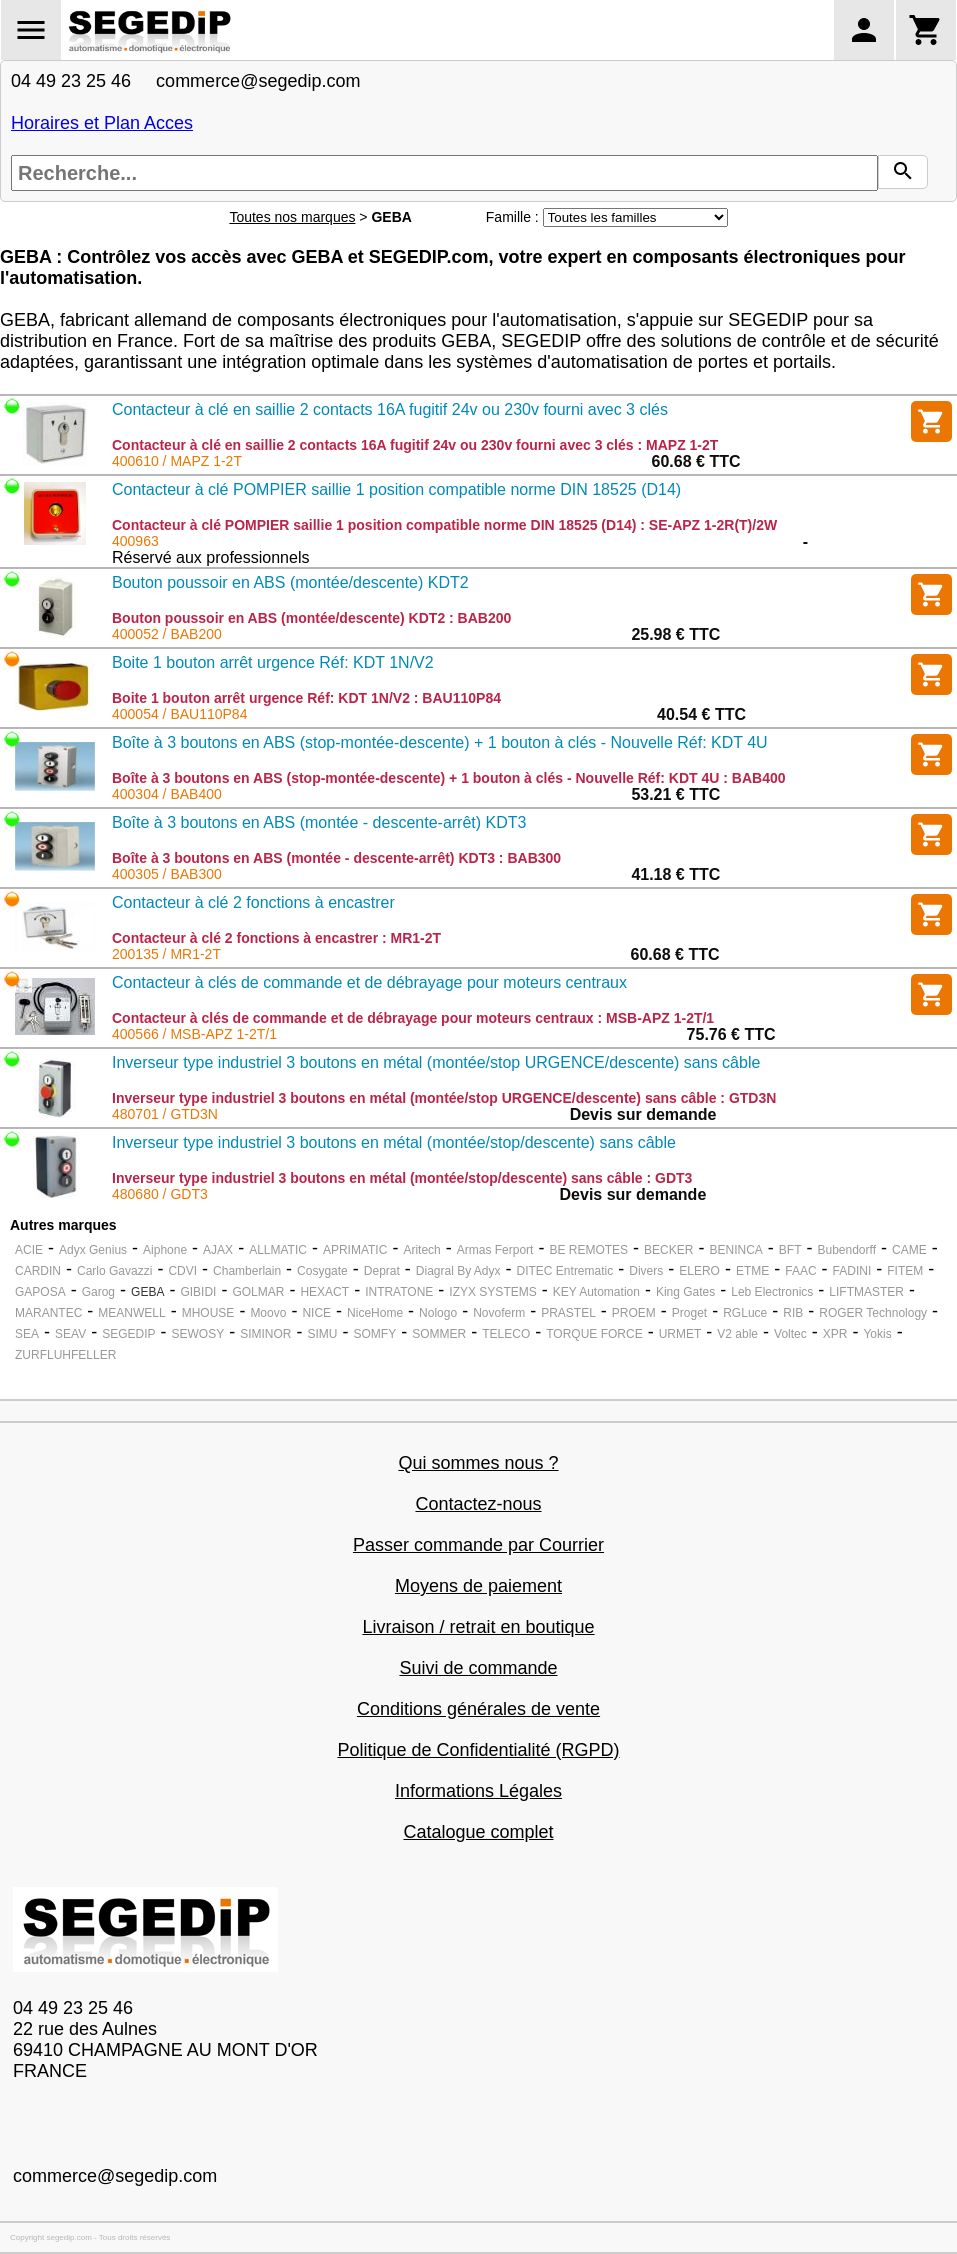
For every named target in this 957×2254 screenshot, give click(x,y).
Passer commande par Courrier (478, 1545)
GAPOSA (40, 1292)
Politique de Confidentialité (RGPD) (478, 1750)
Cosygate (322, 1271)
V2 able (737, 1334)
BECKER (668, 1250)
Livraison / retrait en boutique (478, 1627)
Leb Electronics (772, 1292)
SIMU (323, 1334)
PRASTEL (568, 1313)
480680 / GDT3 (160, 1194)
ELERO (699, 1271)
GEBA (147, 1292)
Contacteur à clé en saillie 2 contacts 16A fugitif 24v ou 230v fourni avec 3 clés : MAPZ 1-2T (415, 445)
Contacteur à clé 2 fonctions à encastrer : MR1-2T (276, 938)
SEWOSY (198, 1334)
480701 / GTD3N (165, 1114)
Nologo (438, 1313)
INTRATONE (399, 1292)
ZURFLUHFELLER (65, 1355)
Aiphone (165, 1250)
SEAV (70, 1334)
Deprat (382, 1271)
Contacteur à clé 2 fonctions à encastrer (253, 902)
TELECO (506, 1334)
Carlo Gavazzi (114, 1271)
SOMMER (439, 1334)
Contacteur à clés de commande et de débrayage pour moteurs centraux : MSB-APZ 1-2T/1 (413, 1018)
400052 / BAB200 (167, 634)
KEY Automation (596, 1292)
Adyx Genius (93, 1250)
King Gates (685, 1292)
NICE (316, 1313)
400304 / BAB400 (167, 794)
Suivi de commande (478, 1668)
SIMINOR (265, 1334)
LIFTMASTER (866, 1292)
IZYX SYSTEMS (492, 1292)
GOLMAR (258, 1292)
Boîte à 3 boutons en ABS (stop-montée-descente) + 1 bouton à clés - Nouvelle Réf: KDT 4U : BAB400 (449, 778)
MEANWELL (131, 1313)
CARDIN (38, 1271)
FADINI (852, 1271)
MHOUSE (208, 1313)
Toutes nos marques (292, 217)
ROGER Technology (873, 1313)
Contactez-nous (478, 1504)
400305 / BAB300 (167, 874)
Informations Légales (478, 1791)
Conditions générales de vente (478, 1709)
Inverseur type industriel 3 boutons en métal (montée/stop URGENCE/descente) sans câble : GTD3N (444, 1098)
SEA (27, 1334)
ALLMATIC (278, 1250)
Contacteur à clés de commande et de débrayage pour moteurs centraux (369, 982)
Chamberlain (247, 1271)
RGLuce (745, 1313)
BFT (790, 1250)
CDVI (182, 1271)
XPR (835, 1334)
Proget (689, 1313)
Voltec (790, 1334)
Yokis (877, 1334)
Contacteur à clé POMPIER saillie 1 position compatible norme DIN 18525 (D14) (396, 489)
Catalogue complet (478, 1832)
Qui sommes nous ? (478, 1463)
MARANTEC (48, 1313)
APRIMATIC (355, 1250)
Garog (98, 1292)
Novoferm (499, 1313)
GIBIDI (198, 1292)
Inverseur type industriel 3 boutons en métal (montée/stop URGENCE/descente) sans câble (436, 1062)
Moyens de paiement (478, 1586)
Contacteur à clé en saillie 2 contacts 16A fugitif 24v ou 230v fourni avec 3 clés (390, 409)
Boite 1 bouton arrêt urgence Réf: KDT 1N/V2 (273, 662)
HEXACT (324, 1292)
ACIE (29, 1250)
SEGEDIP (128, 1334)
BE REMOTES (588, 1250)
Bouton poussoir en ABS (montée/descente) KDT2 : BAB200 (311, 618)
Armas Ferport (495, 1250)
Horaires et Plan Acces (102, 123)
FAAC (800, 1271)
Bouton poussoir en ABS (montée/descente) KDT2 (290, 582)
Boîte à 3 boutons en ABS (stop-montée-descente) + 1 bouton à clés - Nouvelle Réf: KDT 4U (440, 742)
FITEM (905, 1271)
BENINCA (735, 1250)
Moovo (268, 1313)
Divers (646, 1271)
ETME (752, 1271)
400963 (135, 541)
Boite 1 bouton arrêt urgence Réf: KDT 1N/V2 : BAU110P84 (306, 698)
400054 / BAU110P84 (179, 714)
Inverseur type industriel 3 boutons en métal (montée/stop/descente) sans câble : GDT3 (402, 1178)
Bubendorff (846, 1250)
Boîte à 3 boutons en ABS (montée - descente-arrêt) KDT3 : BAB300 (336, 858)
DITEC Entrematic (565, 1271)
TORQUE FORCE (594, 1334)
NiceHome (375, 1313)
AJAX (218, 1250)
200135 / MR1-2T (166, 954)
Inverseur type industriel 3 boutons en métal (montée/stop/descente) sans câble (394, 1142)
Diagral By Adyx (458, 1271)
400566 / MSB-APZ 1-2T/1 (194, 1034)
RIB (793, 1313)
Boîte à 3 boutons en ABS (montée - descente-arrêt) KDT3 (319, 822)
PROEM (634, 1313)
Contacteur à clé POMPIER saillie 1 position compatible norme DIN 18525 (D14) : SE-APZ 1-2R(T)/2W (444, 525)
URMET (680, 1334)
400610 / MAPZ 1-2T (177, 461)
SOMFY (375, 1334)
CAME (909, 1250)
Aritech (421, 1250)
